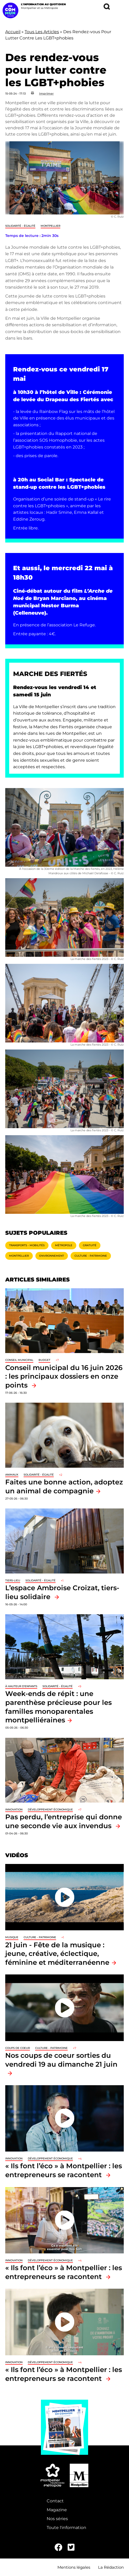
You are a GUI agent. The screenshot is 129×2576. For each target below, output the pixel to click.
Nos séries (57, 2518)
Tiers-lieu (12, 1580)
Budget (44, 1360)
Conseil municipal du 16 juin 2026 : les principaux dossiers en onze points (63, 1376)
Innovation (14, 1809)
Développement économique (50, 1809)
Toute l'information (66, 2527)
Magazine (57, 2509)
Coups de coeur (17, 2048)
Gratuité (89, 1245)
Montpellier (50, 225)
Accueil (12, 31)
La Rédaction (111, 2567)
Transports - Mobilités (27, 1245)
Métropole (63, 1245)
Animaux (11, 1474)
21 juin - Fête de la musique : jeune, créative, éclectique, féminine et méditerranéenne (57, 1953)
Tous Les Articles (42, 31)
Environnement (51, 1255)
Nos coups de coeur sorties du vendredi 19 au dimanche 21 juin (61, 2059)
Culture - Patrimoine (90, 1255)
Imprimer (46, 93)
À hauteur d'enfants (21, 1686)
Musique (11, 1937)
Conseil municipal (19, 1360)
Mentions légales (73, 2567)
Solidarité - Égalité (20, 225)
